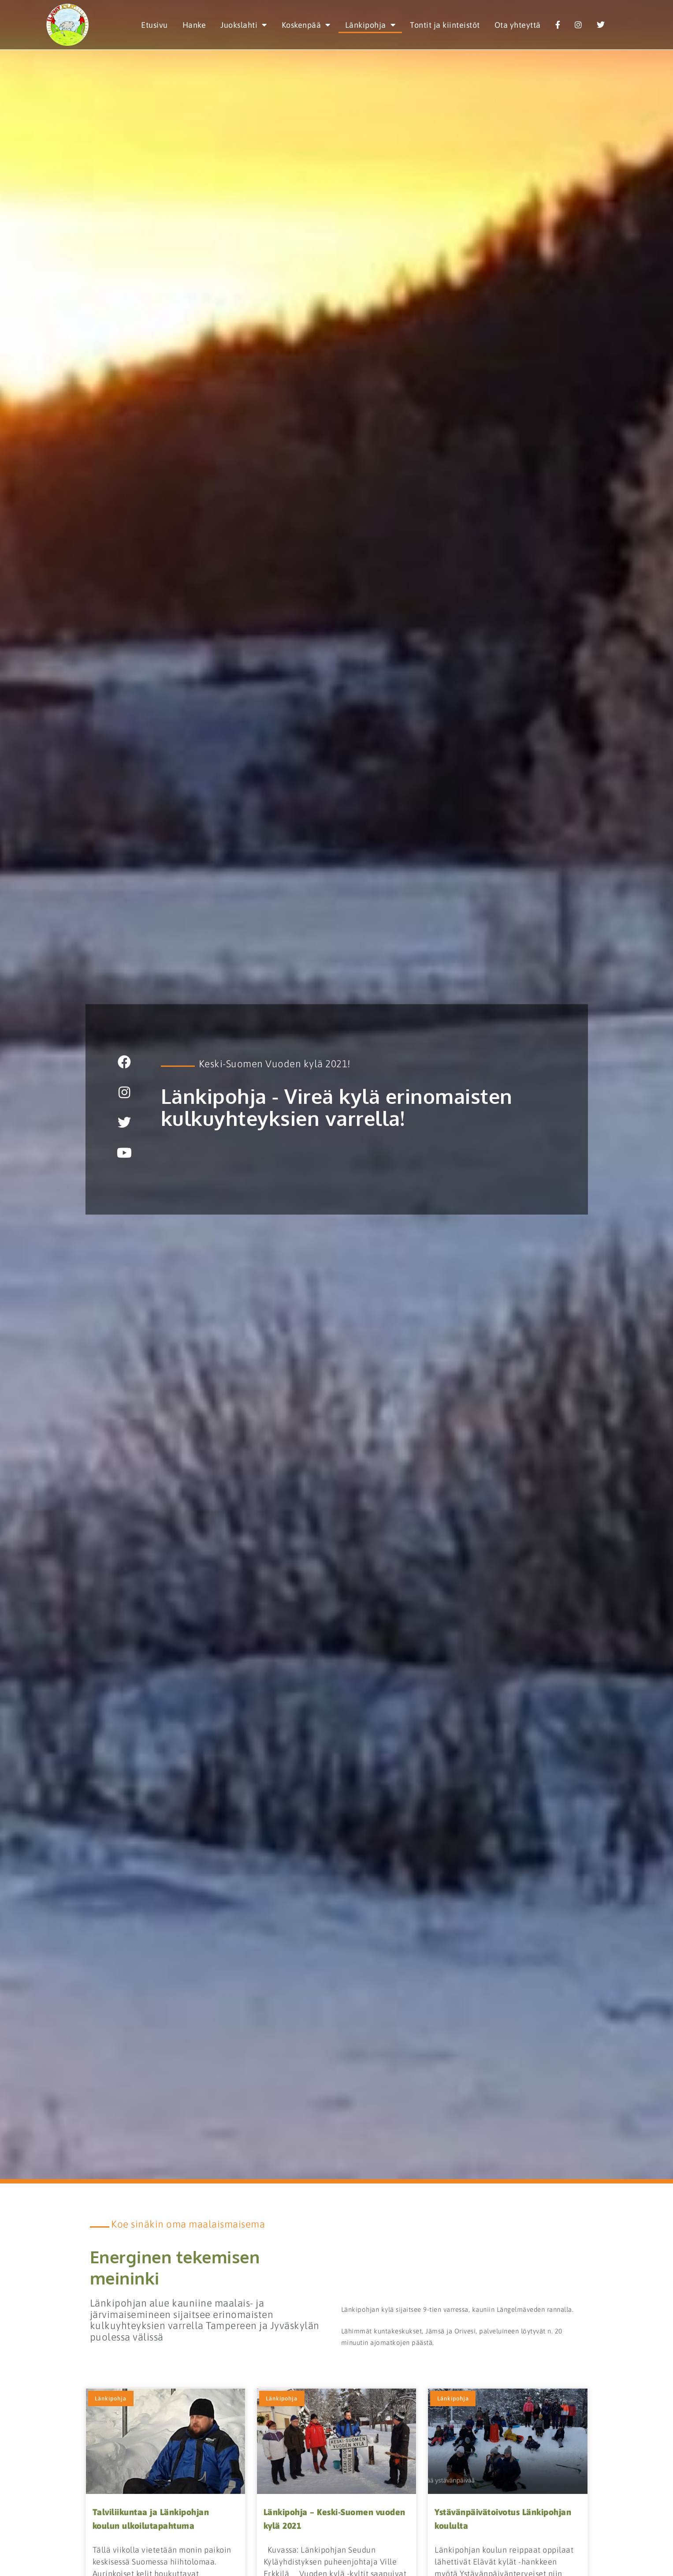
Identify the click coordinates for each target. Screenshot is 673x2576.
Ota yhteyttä (518, 25)
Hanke (194, 25)
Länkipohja (370, 25)
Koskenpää (306, 25)
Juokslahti (243, 25)
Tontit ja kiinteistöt (445, 25)
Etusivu (154, 25)
